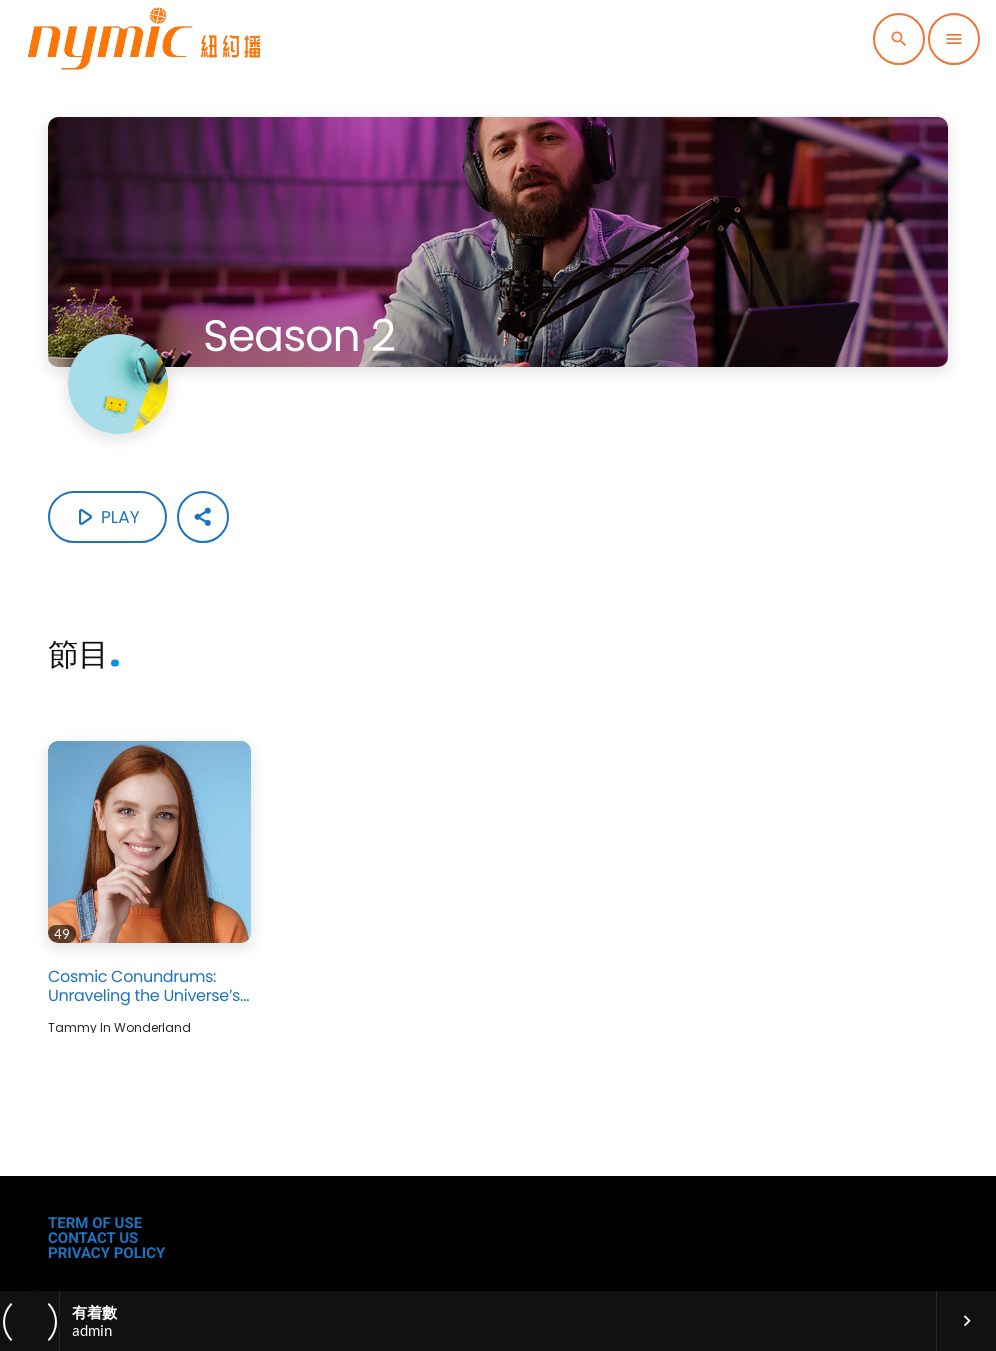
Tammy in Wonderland (119, 1026)
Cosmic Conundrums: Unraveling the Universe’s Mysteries (144, 995)
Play (105, 517)
